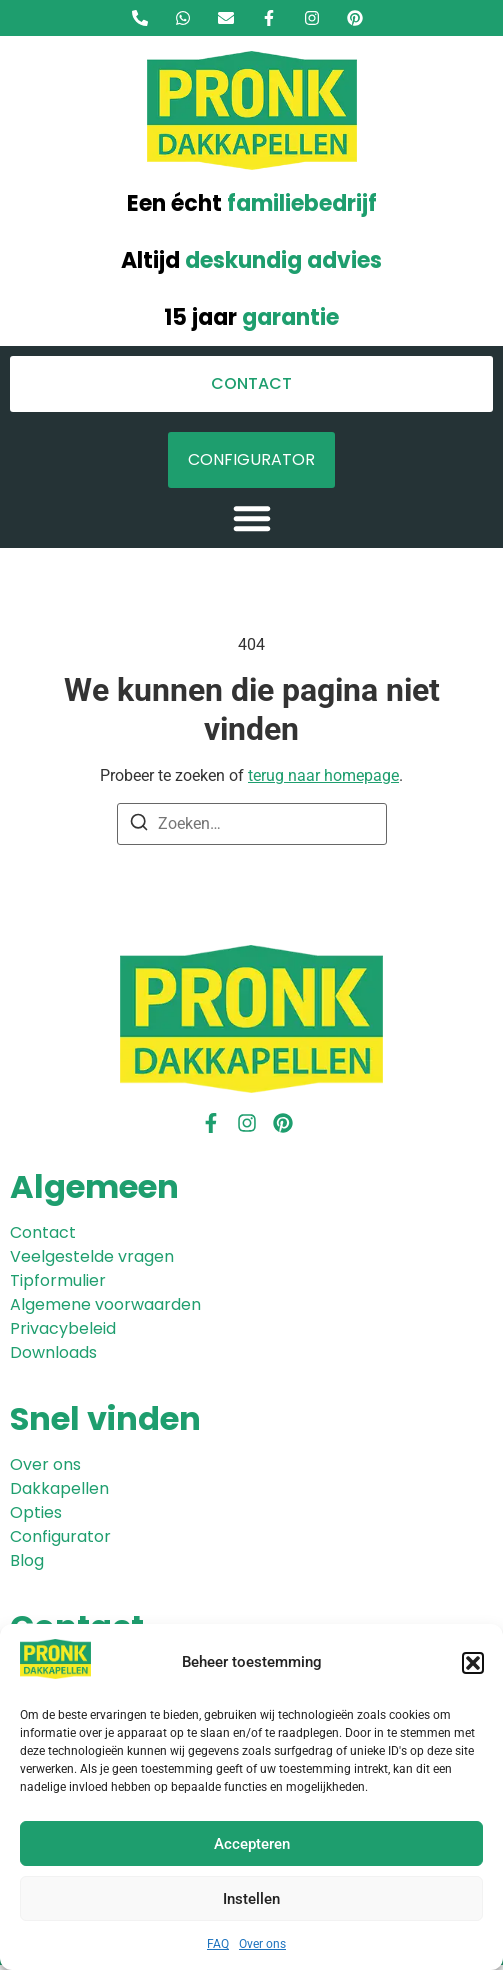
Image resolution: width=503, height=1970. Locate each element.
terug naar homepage (323, 775)
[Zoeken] (139, 825)
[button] (473, 1663)
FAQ (218, 1944)
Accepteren (252, 1844)
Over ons (262, 1944)
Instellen (251, 1899)
